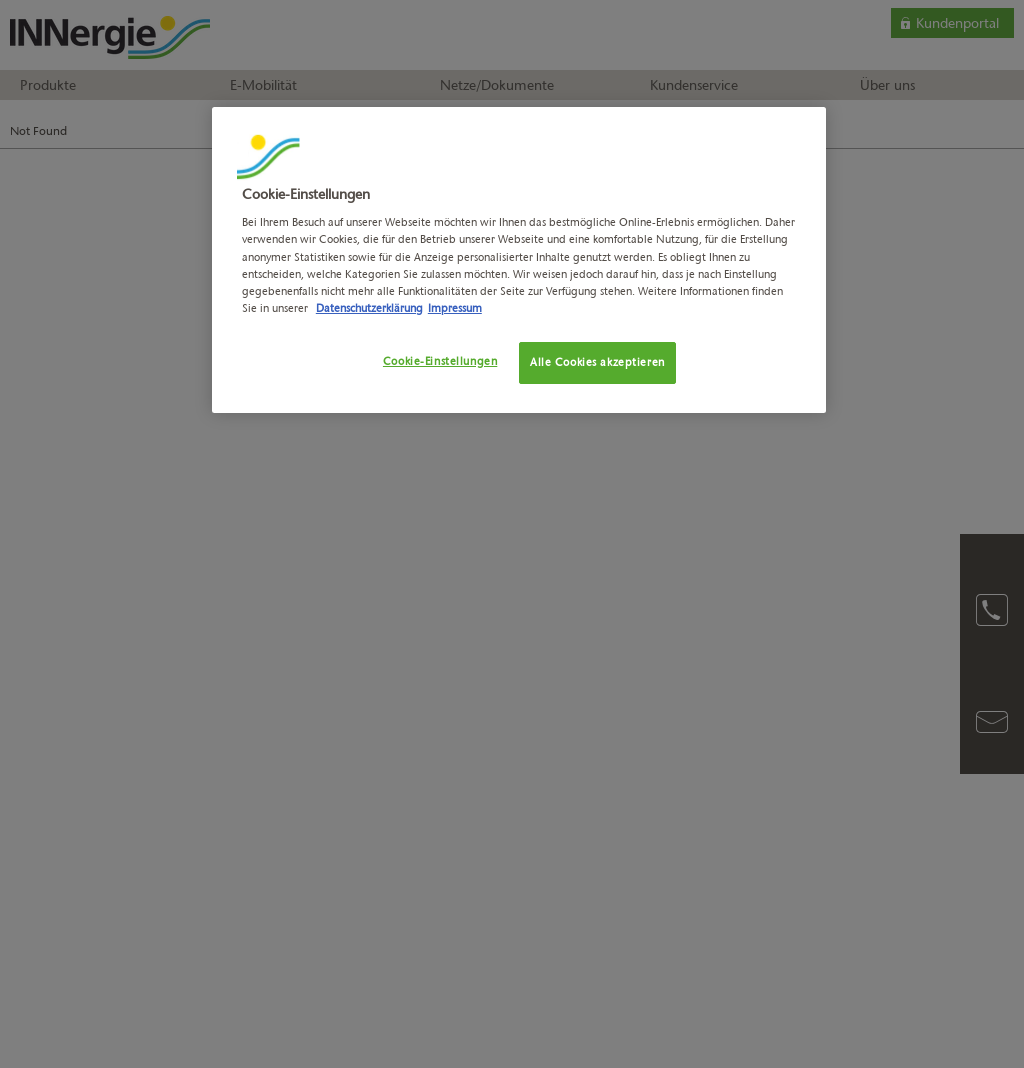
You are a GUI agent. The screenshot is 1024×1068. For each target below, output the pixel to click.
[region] (519, 260)
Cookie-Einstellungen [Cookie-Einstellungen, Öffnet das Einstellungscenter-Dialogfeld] (440, 361)
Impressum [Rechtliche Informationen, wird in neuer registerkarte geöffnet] (455, 308)
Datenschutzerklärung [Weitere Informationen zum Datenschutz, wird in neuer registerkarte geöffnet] (369, 308)
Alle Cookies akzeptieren (597, 362)
